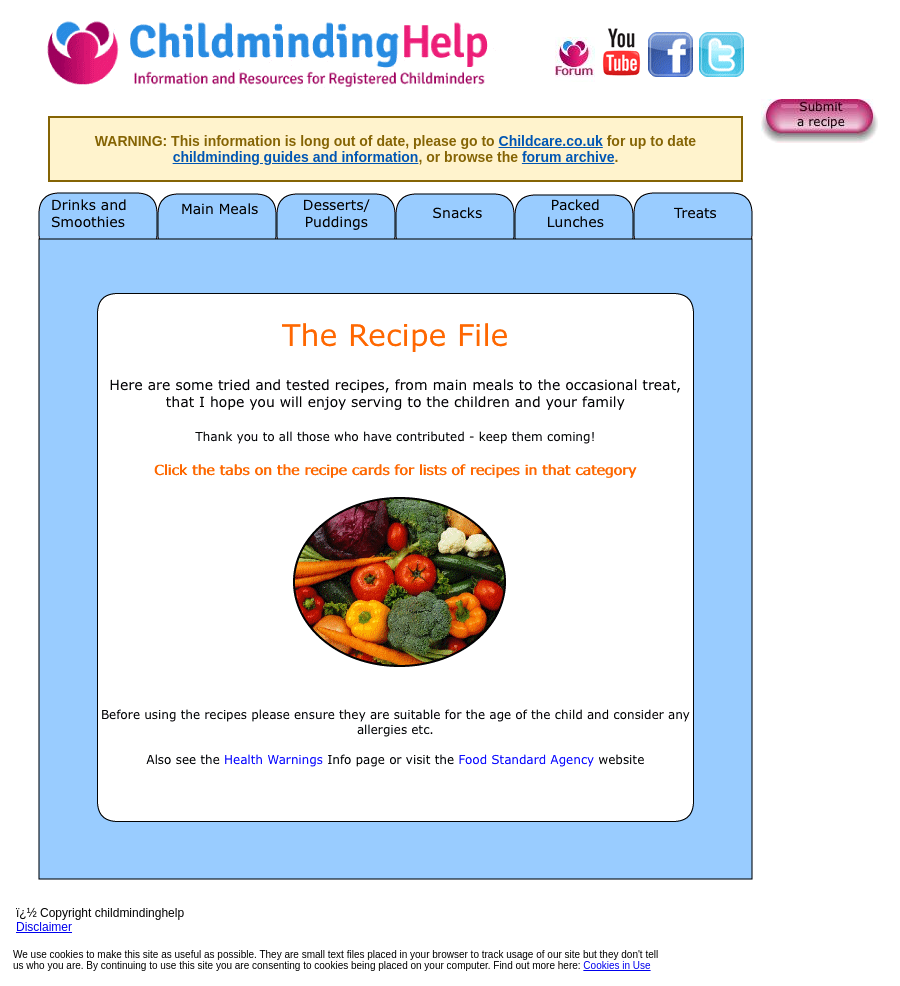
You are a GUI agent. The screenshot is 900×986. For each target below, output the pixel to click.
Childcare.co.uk (551, 141)
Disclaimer (44, 927)
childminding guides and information (296, 157)
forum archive (568, 157)
